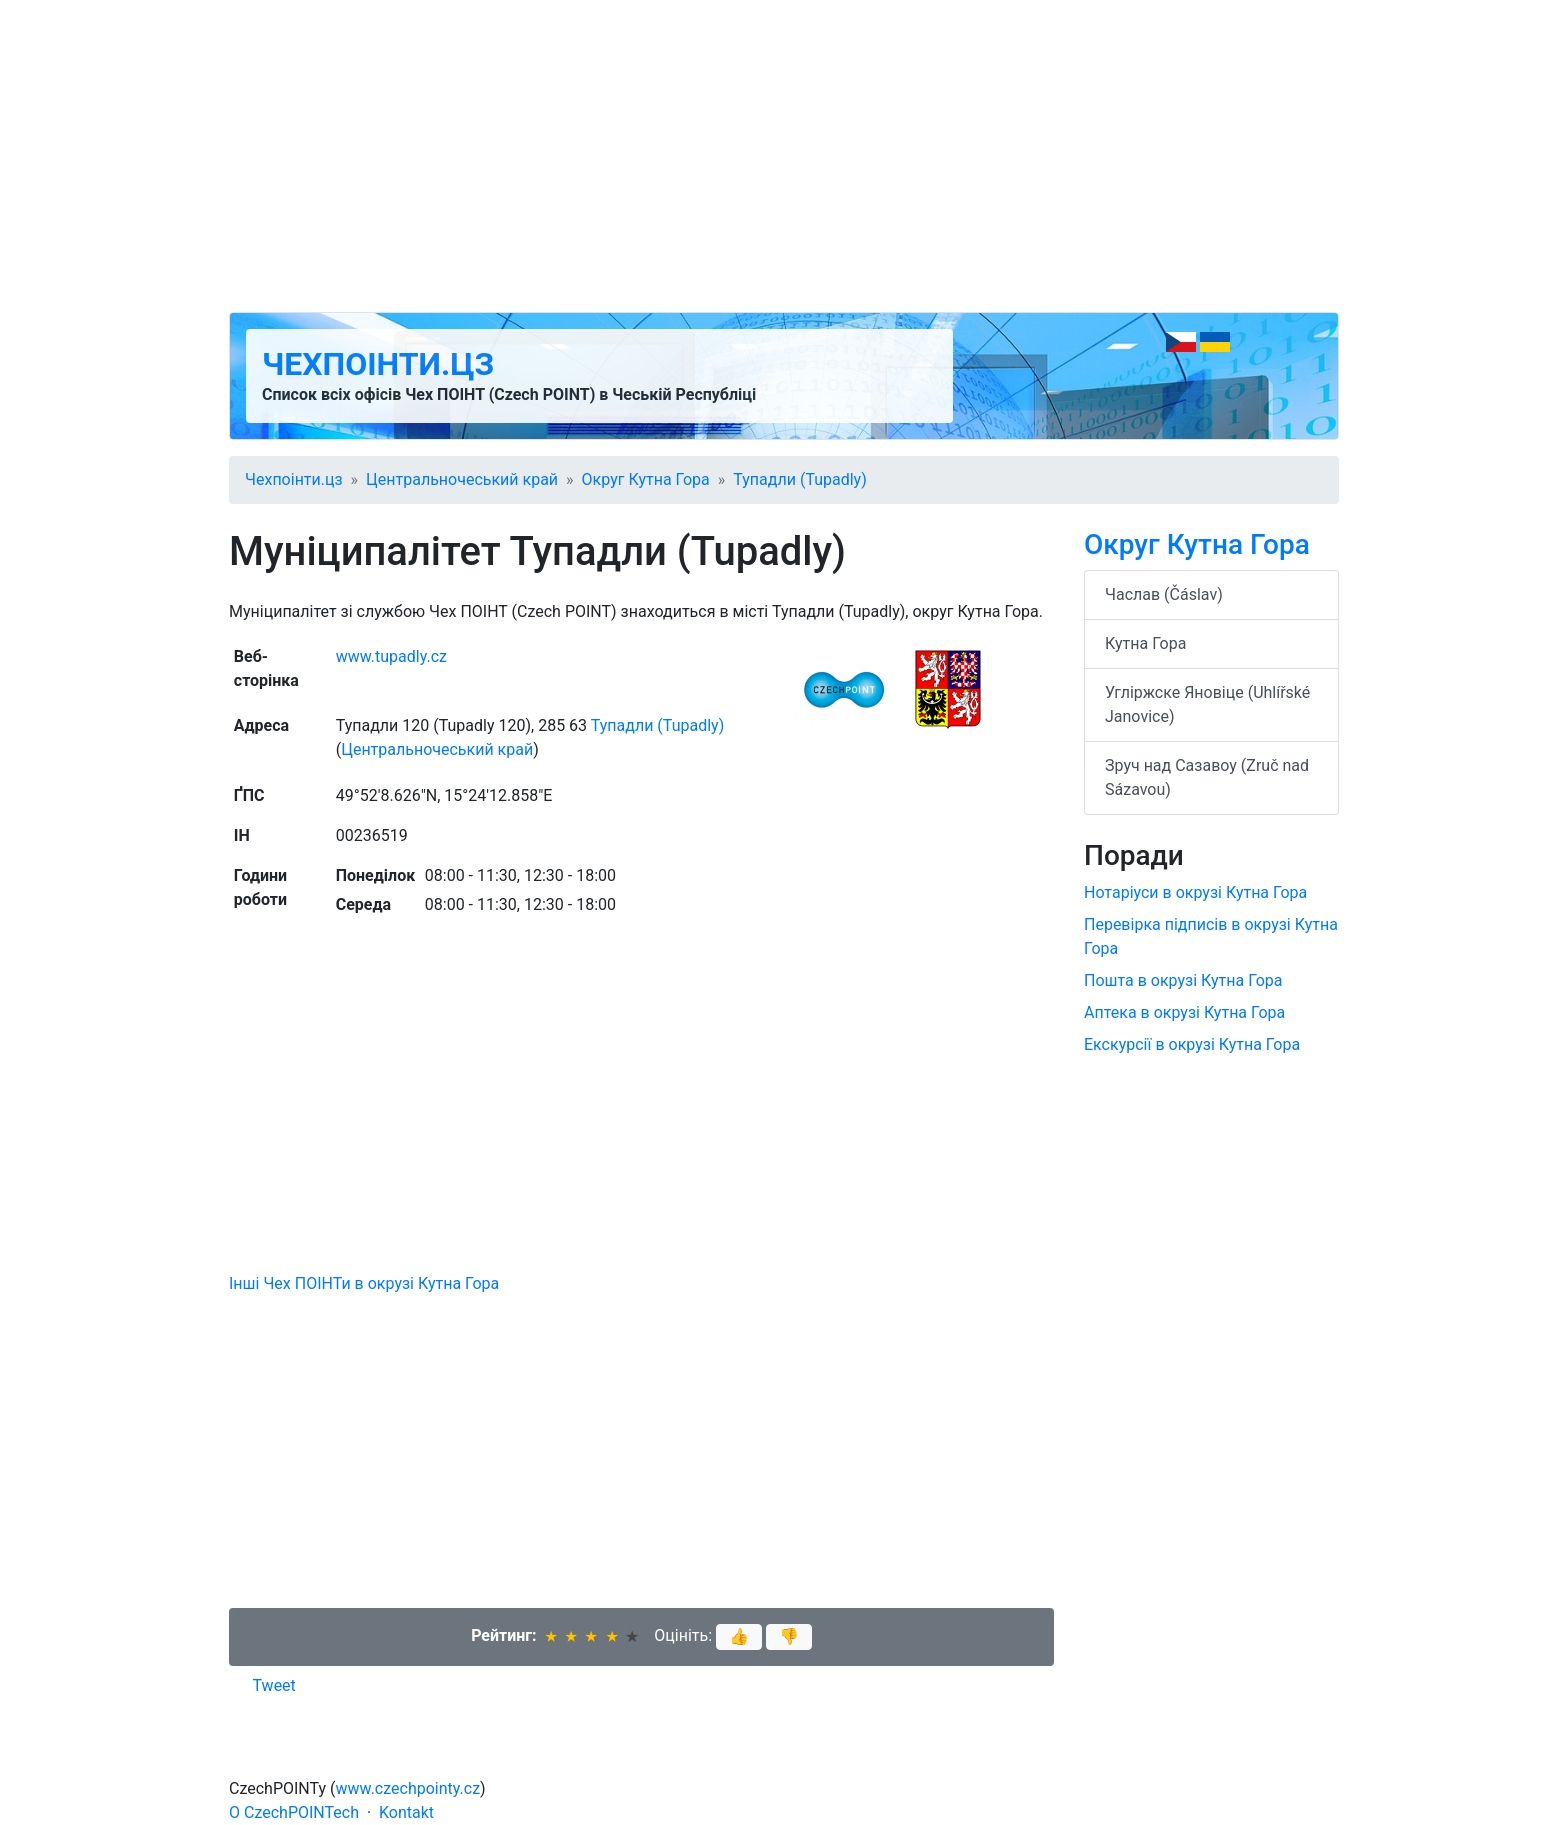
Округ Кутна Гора (646, 479)
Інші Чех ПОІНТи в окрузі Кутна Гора (364, 1283)
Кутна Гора (1145, 643)
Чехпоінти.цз (378, 364)
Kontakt (406, 1812)
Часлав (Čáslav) (1164, 594)
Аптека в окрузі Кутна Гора (1184, 1012)
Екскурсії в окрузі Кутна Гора (1192, 1044)
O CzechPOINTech (294, 1812)
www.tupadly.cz (391, 656)
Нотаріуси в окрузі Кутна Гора (1195, 892)
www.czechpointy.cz (408, 1788)
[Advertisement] (784, 156)
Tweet (274, 1685)
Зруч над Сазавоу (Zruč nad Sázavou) (1207, 777)
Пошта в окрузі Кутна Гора (1183, 980)
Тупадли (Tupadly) (799, 479)
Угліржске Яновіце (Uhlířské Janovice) (1207, 704)
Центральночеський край (462, 479)
